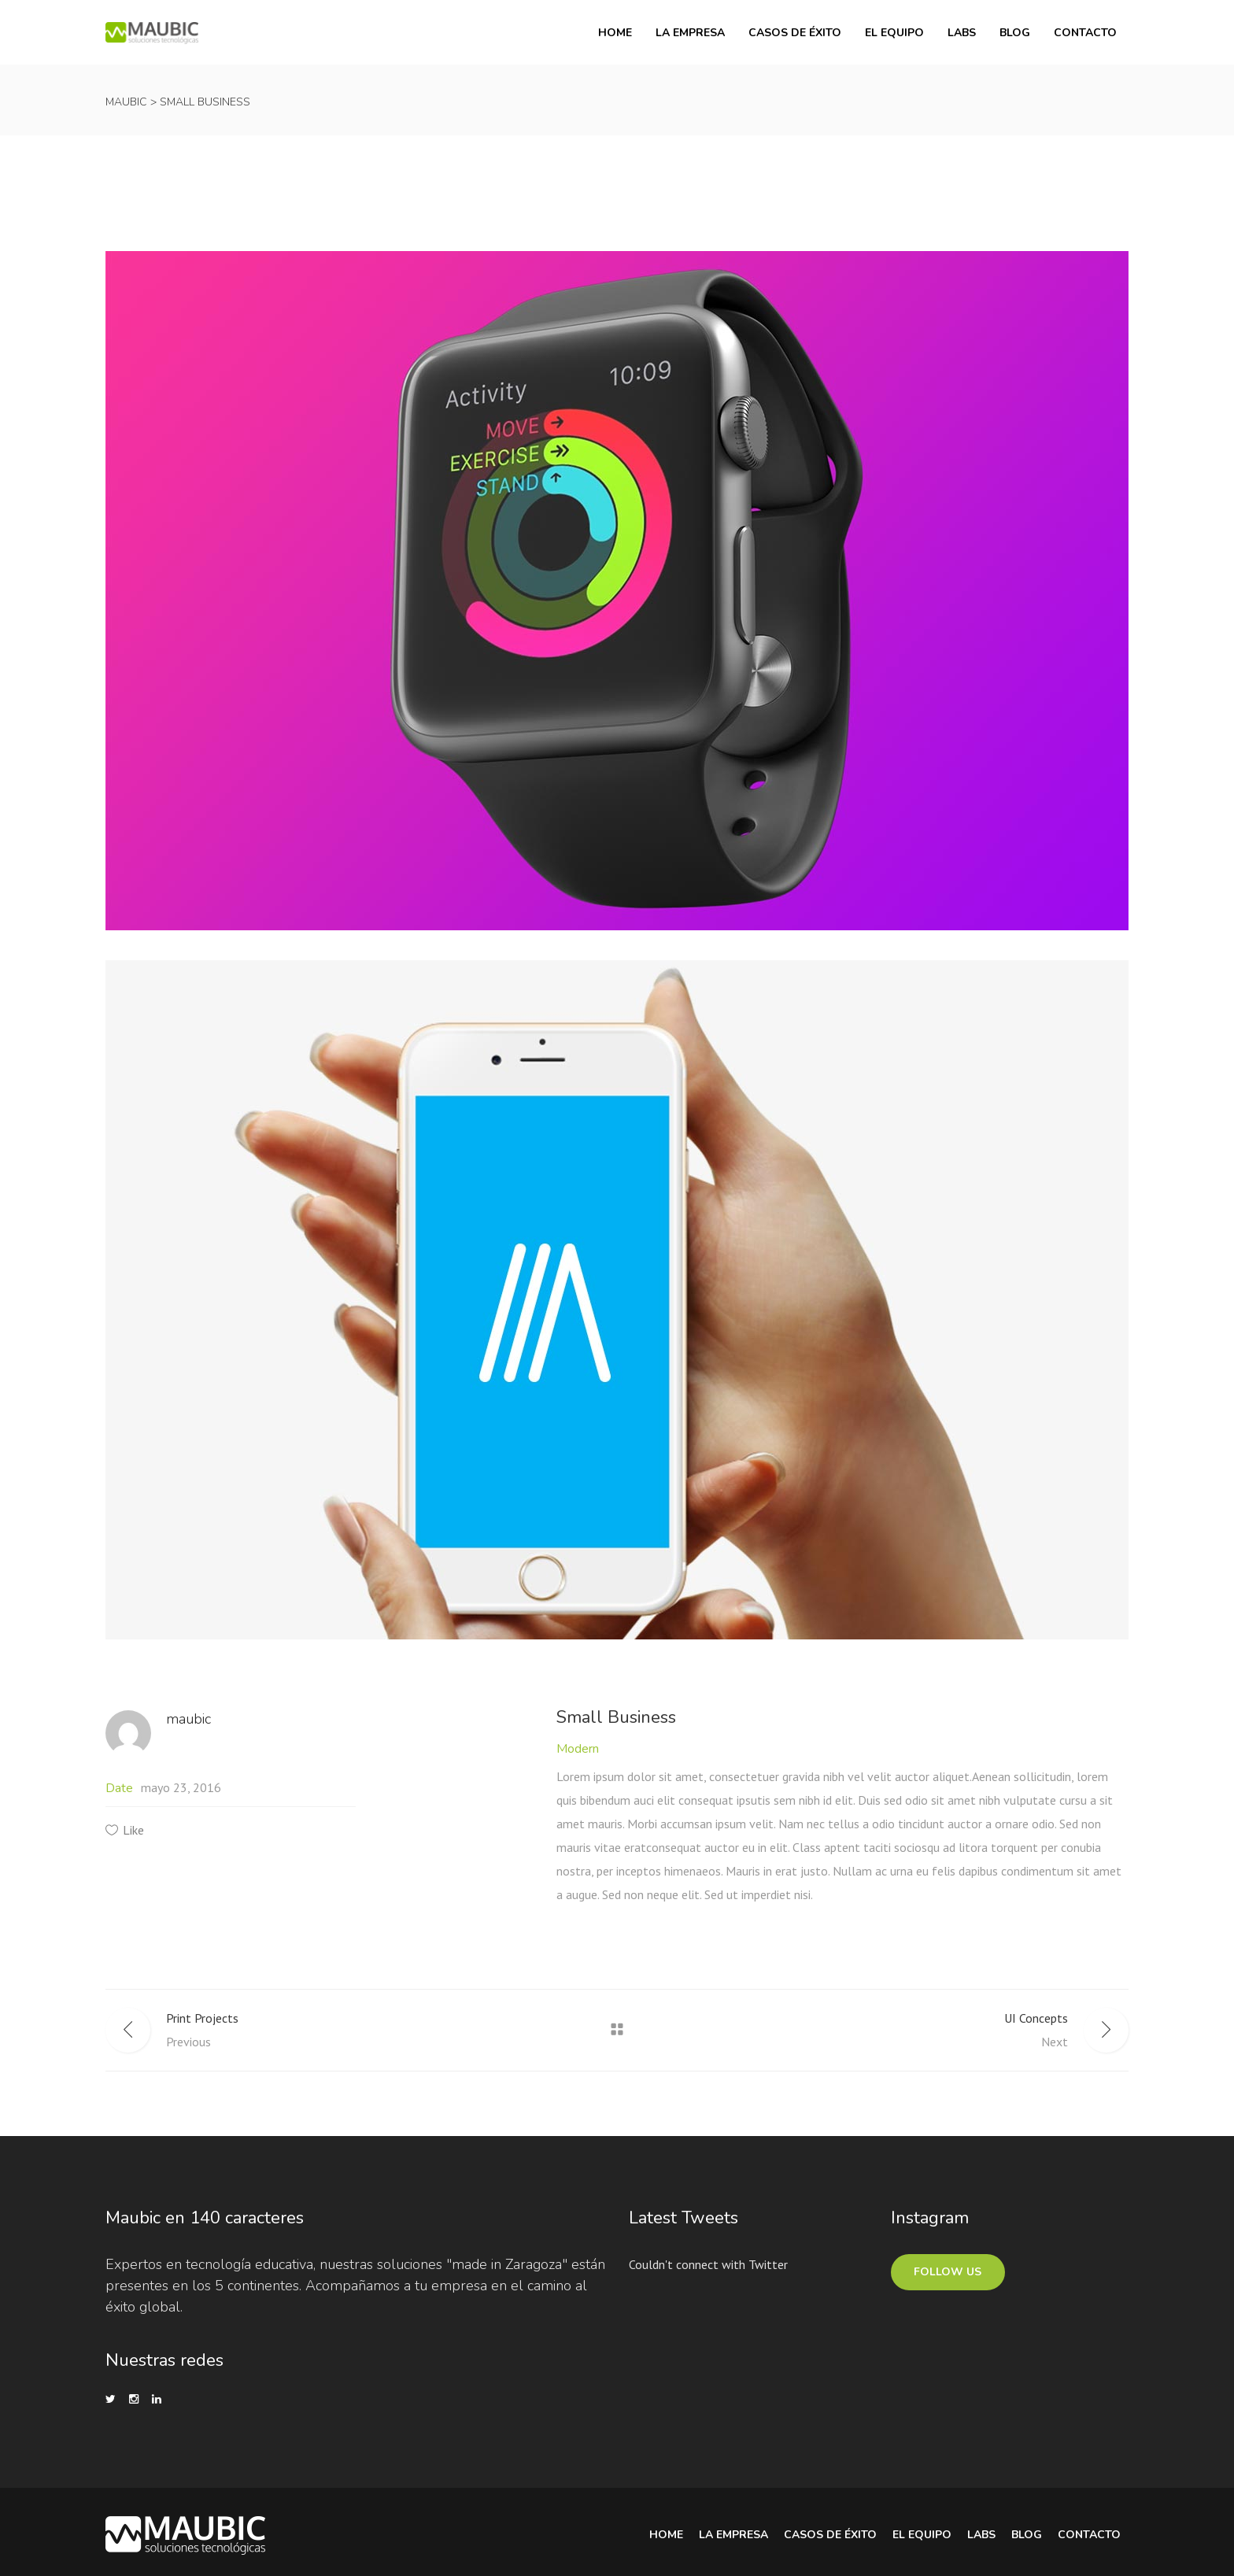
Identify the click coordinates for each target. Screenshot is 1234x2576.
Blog (1026, 2534)
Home (666, 2534)
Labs (981, 2534)
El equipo (921, 2534)
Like (133, 1830)
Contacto (1089, 2534)
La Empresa (733, 2534)
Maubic (126, 101)
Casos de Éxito (830, 2534)
